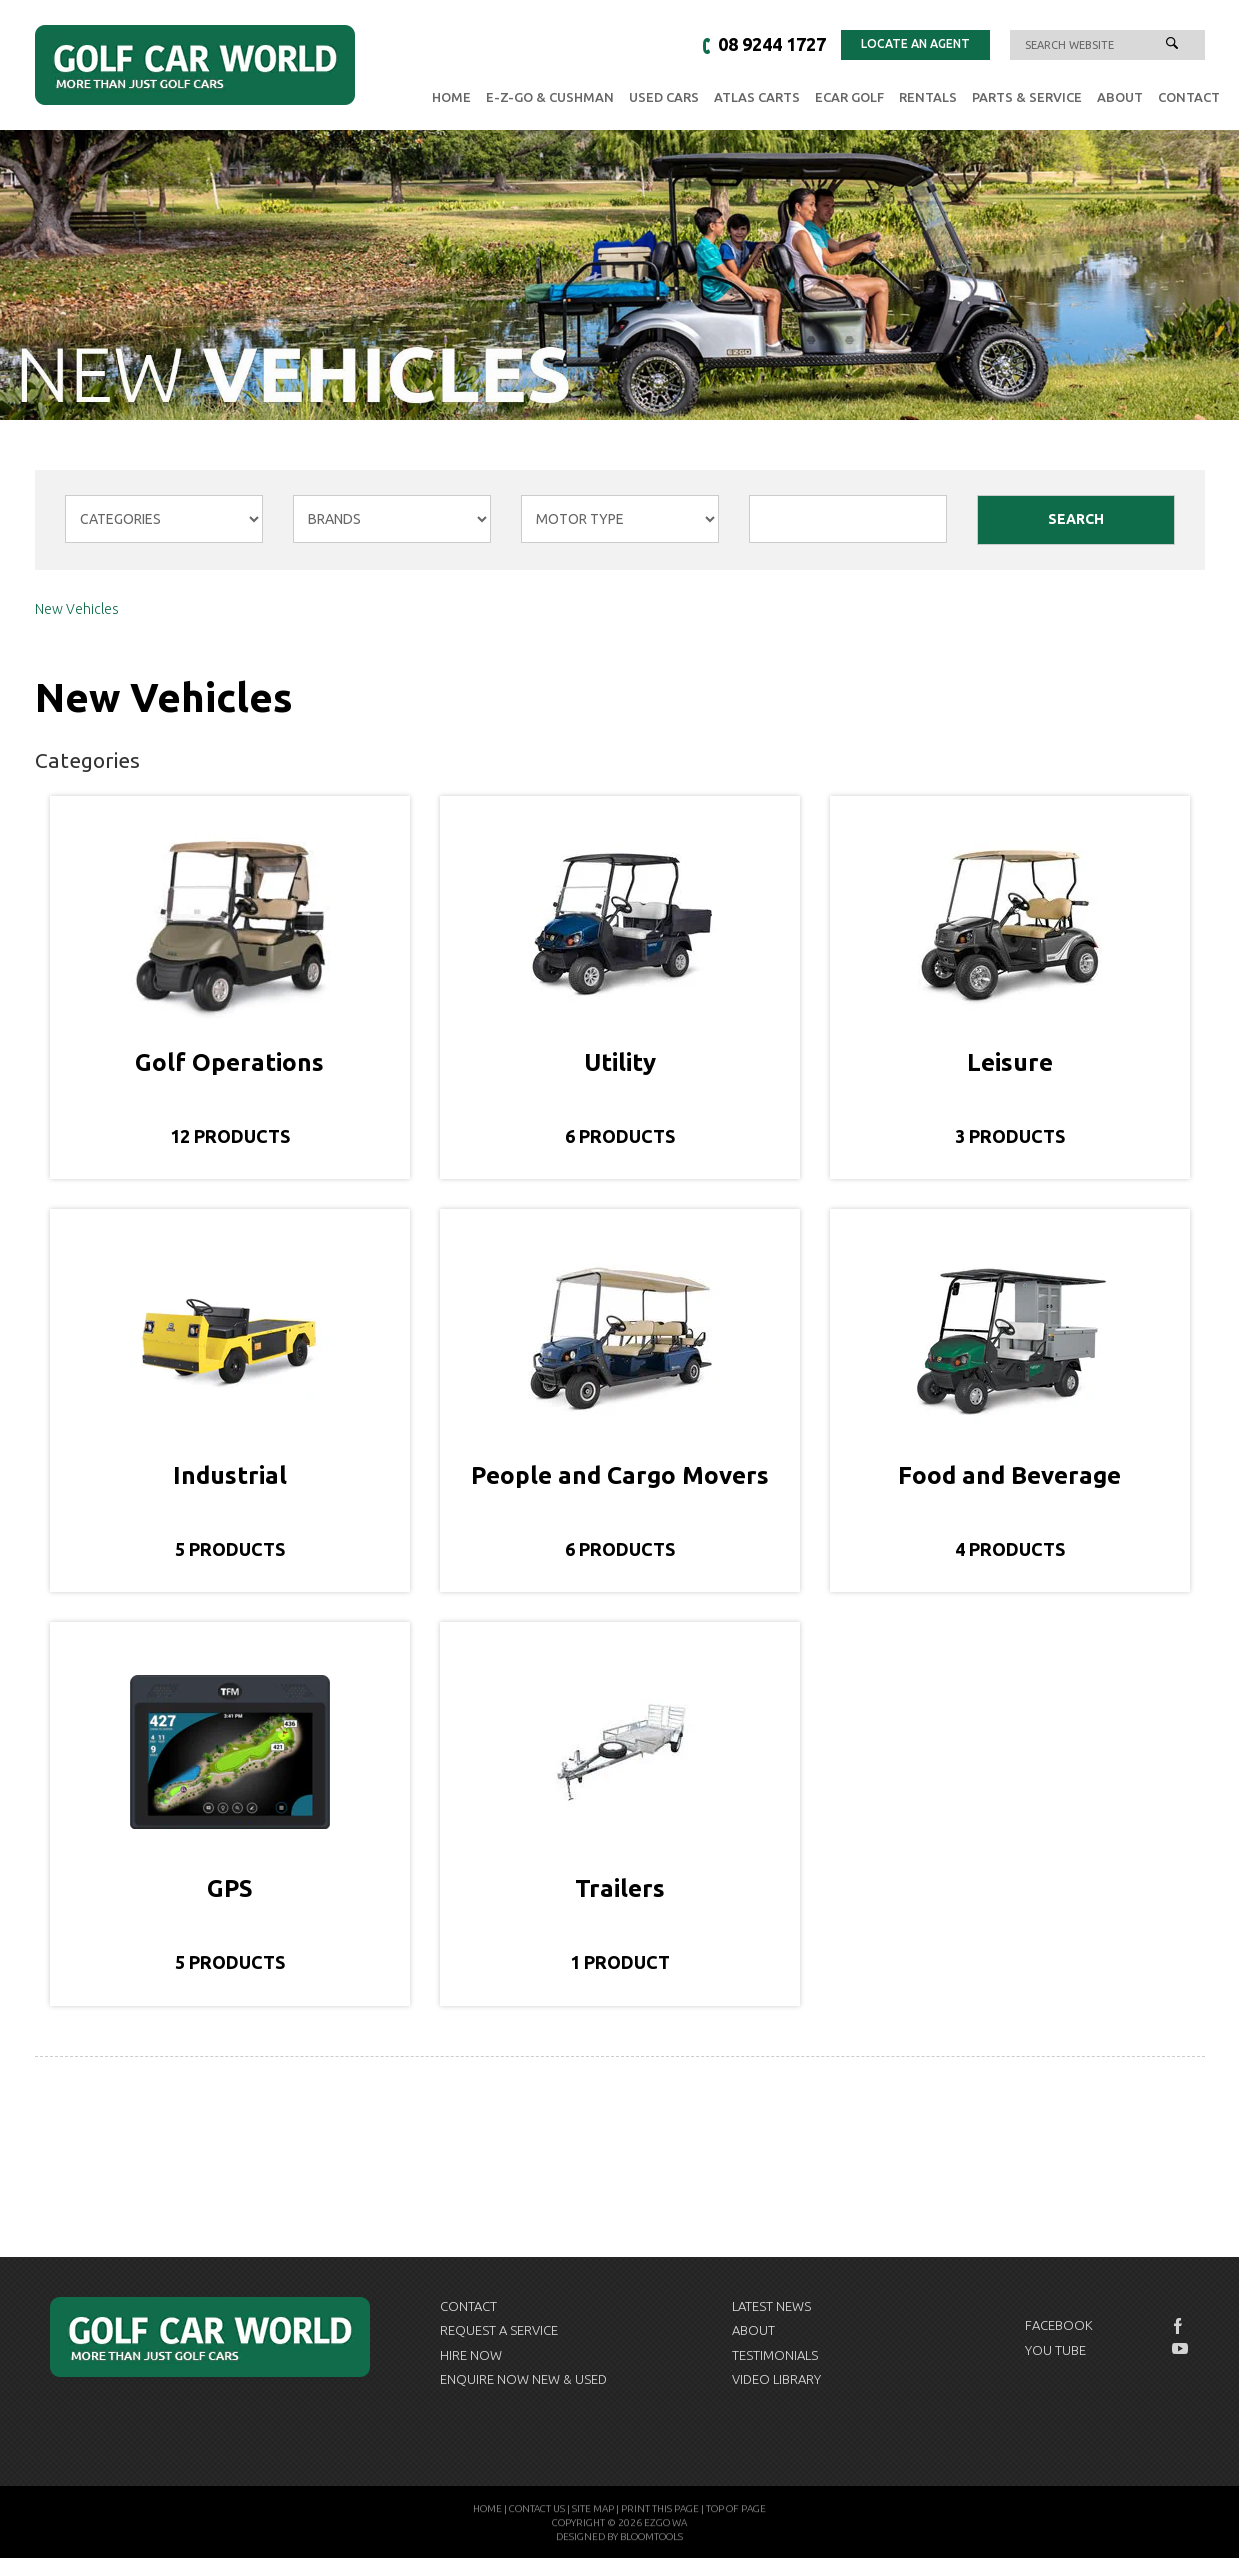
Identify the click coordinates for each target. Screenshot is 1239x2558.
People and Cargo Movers (620, 1475)
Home (451, 97)
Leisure (1010, 1062)
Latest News (771, 2306)
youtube (1180, 2349)
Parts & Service (1027, 97)
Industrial (230, 1475)
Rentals (928, 97)
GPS (230, 1888)
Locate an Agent (915, 43)
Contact (1189, 97)
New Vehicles (77, 609)
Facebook (1059, 2325)
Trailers (620, 1888)
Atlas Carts (757, 97)
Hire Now (471, 2355)
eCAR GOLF (849, 97)
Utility (620, 1062)
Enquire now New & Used (523, 2379)
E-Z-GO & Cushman (550, 97)
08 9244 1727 (772, 44)
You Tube (1055, 2350)
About (1120, 97)
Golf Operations (229, 1062)
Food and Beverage (1009, 1475)
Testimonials (775, 2355)
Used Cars (664, 97)
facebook (1180, 2326)
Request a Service (499, 2330)
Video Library (776, 2379)
